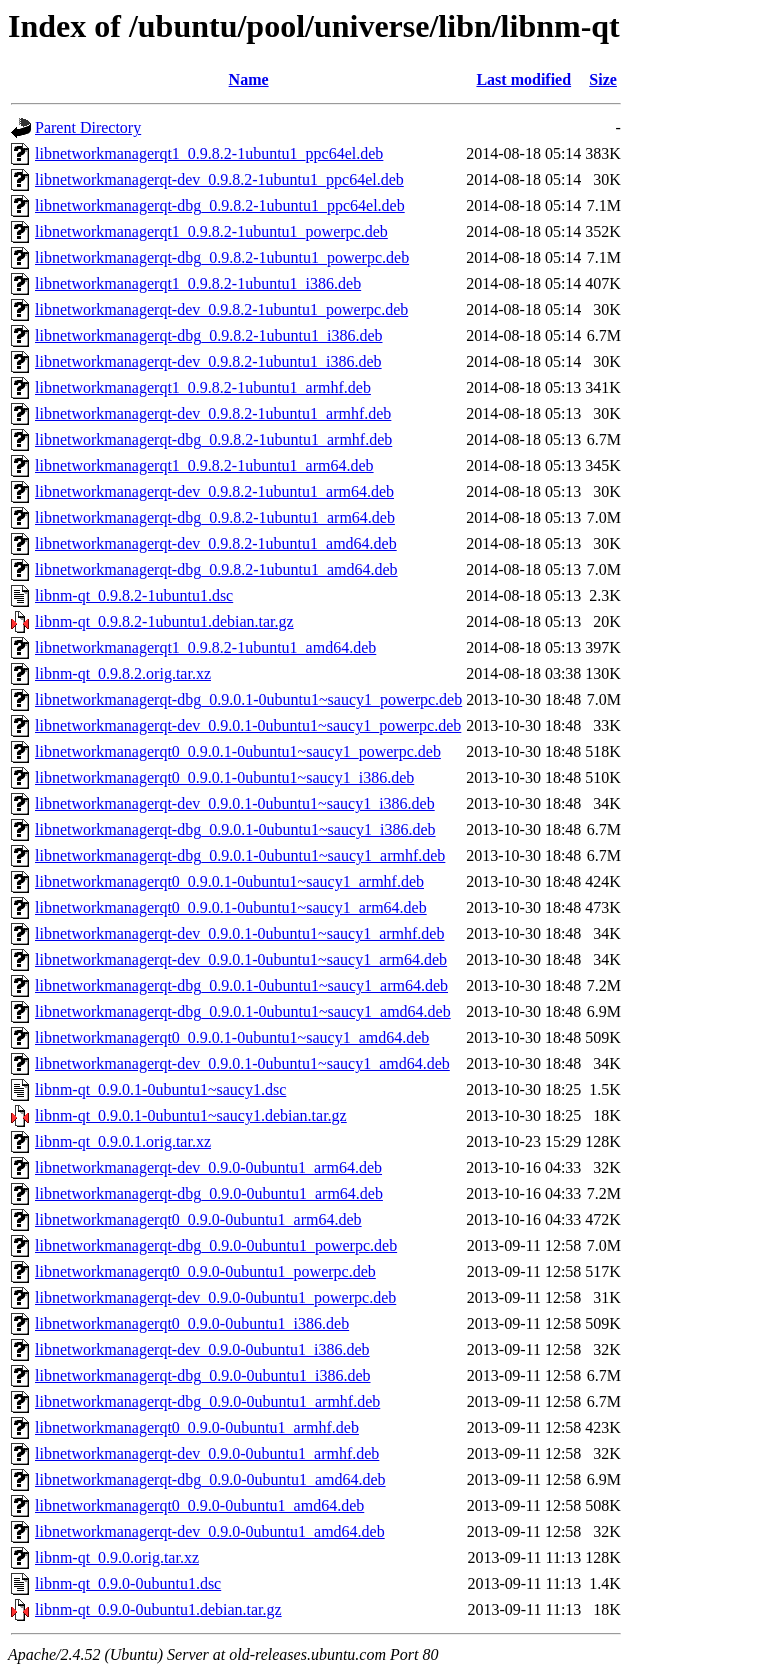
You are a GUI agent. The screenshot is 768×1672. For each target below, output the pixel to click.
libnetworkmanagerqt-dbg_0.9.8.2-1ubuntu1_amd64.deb (216, 569)
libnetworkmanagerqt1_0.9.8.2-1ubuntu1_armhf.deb (203, 387)
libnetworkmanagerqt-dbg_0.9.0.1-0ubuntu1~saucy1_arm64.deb (241, 985)
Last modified (523, 79)
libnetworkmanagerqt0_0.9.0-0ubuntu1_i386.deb (192, 1323)
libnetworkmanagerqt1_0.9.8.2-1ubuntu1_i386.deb (198, 283)
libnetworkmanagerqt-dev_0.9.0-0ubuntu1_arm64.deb (208, 1167)
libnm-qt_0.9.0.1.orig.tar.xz (123, 1141)
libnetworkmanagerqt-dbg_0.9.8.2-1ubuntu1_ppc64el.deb (220, 205)
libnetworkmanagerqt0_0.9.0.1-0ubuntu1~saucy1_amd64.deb (232, 1037)
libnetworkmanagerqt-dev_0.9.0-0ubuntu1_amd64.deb (210, 1531)
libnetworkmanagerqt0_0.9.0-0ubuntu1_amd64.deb (199, 1505)
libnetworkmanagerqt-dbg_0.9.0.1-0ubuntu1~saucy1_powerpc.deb (248, 699)
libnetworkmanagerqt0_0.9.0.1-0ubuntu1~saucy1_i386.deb (224, 777)
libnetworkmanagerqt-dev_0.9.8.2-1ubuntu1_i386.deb (208, 361)
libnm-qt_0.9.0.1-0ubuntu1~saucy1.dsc (160, 1089)
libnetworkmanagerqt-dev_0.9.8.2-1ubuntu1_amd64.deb (216, 543)
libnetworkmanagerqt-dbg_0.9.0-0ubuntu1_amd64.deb (210, 1479)
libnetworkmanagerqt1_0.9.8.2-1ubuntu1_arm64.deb (204, 465)
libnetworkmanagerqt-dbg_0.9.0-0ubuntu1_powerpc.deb (216, 1245)
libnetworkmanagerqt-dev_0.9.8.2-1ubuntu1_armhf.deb (213, 413)
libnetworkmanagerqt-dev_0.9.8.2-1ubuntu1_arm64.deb (214, 491)
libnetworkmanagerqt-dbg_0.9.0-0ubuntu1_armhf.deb (207, 1401)
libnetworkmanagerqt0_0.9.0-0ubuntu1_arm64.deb (198, 1219)
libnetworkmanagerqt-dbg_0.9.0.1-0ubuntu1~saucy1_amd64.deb (243, 1011)
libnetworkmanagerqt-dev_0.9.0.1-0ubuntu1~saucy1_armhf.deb (239, 933)
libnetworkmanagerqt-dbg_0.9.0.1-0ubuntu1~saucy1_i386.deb (235, 829)
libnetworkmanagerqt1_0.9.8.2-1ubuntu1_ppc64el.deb (209, 153)
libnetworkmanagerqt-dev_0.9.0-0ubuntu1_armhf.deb (207, 1453)
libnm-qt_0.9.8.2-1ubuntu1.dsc (134, 595)
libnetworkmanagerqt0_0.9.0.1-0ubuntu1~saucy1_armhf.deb (229, 881)
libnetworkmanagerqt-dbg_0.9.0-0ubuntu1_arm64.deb (209, 1193)
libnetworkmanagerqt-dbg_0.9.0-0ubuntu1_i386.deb (203, 1375)
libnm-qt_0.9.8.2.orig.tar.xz (123, 673)
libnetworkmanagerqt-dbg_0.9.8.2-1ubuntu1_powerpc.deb (222, 257)
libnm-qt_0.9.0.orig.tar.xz (117, 1557)
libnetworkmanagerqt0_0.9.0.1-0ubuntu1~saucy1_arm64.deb (231, 907)
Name (249, 79)
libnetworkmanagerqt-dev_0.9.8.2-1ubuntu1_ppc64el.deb (219, 179)
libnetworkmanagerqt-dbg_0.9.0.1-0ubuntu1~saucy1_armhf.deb (240, 855)
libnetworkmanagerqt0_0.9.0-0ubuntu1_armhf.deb (197, 1427)
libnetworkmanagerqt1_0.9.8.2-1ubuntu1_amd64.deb (205, 647)
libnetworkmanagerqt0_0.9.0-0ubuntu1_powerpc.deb (205, 1271)
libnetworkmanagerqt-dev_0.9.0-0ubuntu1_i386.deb (202, 1349)
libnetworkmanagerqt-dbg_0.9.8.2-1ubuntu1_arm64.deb (215, 517)
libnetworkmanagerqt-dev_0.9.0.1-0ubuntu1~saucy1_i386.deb (235, 803)
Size (603, 79)
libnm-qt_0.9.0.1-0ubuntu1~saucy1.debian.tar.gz (191, 1115)
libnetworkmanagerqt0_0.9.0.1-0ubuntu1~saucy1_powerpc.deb (238, 751)
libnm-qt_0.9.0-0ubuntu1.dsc (128, 1583)
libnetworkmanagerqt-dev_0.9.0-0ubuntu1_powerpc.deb (215, 1297)
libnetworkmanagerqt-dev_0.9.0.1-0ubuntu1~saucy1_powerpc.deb (248, 725)
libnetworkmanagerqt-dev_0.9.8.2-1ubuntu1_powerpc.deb (221, 309)
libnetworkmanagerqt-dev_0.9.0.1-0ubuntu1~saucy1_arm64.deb (241, 959)
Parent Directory (88, 127)
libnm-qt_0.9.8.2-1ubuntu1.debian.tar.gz (164, 621)
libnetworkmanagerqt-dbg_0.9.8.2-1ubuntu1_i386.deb (209, 335)
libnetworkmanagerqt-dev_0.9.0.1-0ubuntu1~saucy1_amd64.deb (242, 1063)
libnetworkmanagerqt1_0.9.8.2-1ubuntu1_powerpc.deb (211, 231)
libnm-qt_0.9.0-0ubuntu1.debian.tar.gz (158, 1609)
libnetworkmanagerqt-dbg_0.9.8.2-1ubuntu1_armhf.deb (213, 439)
